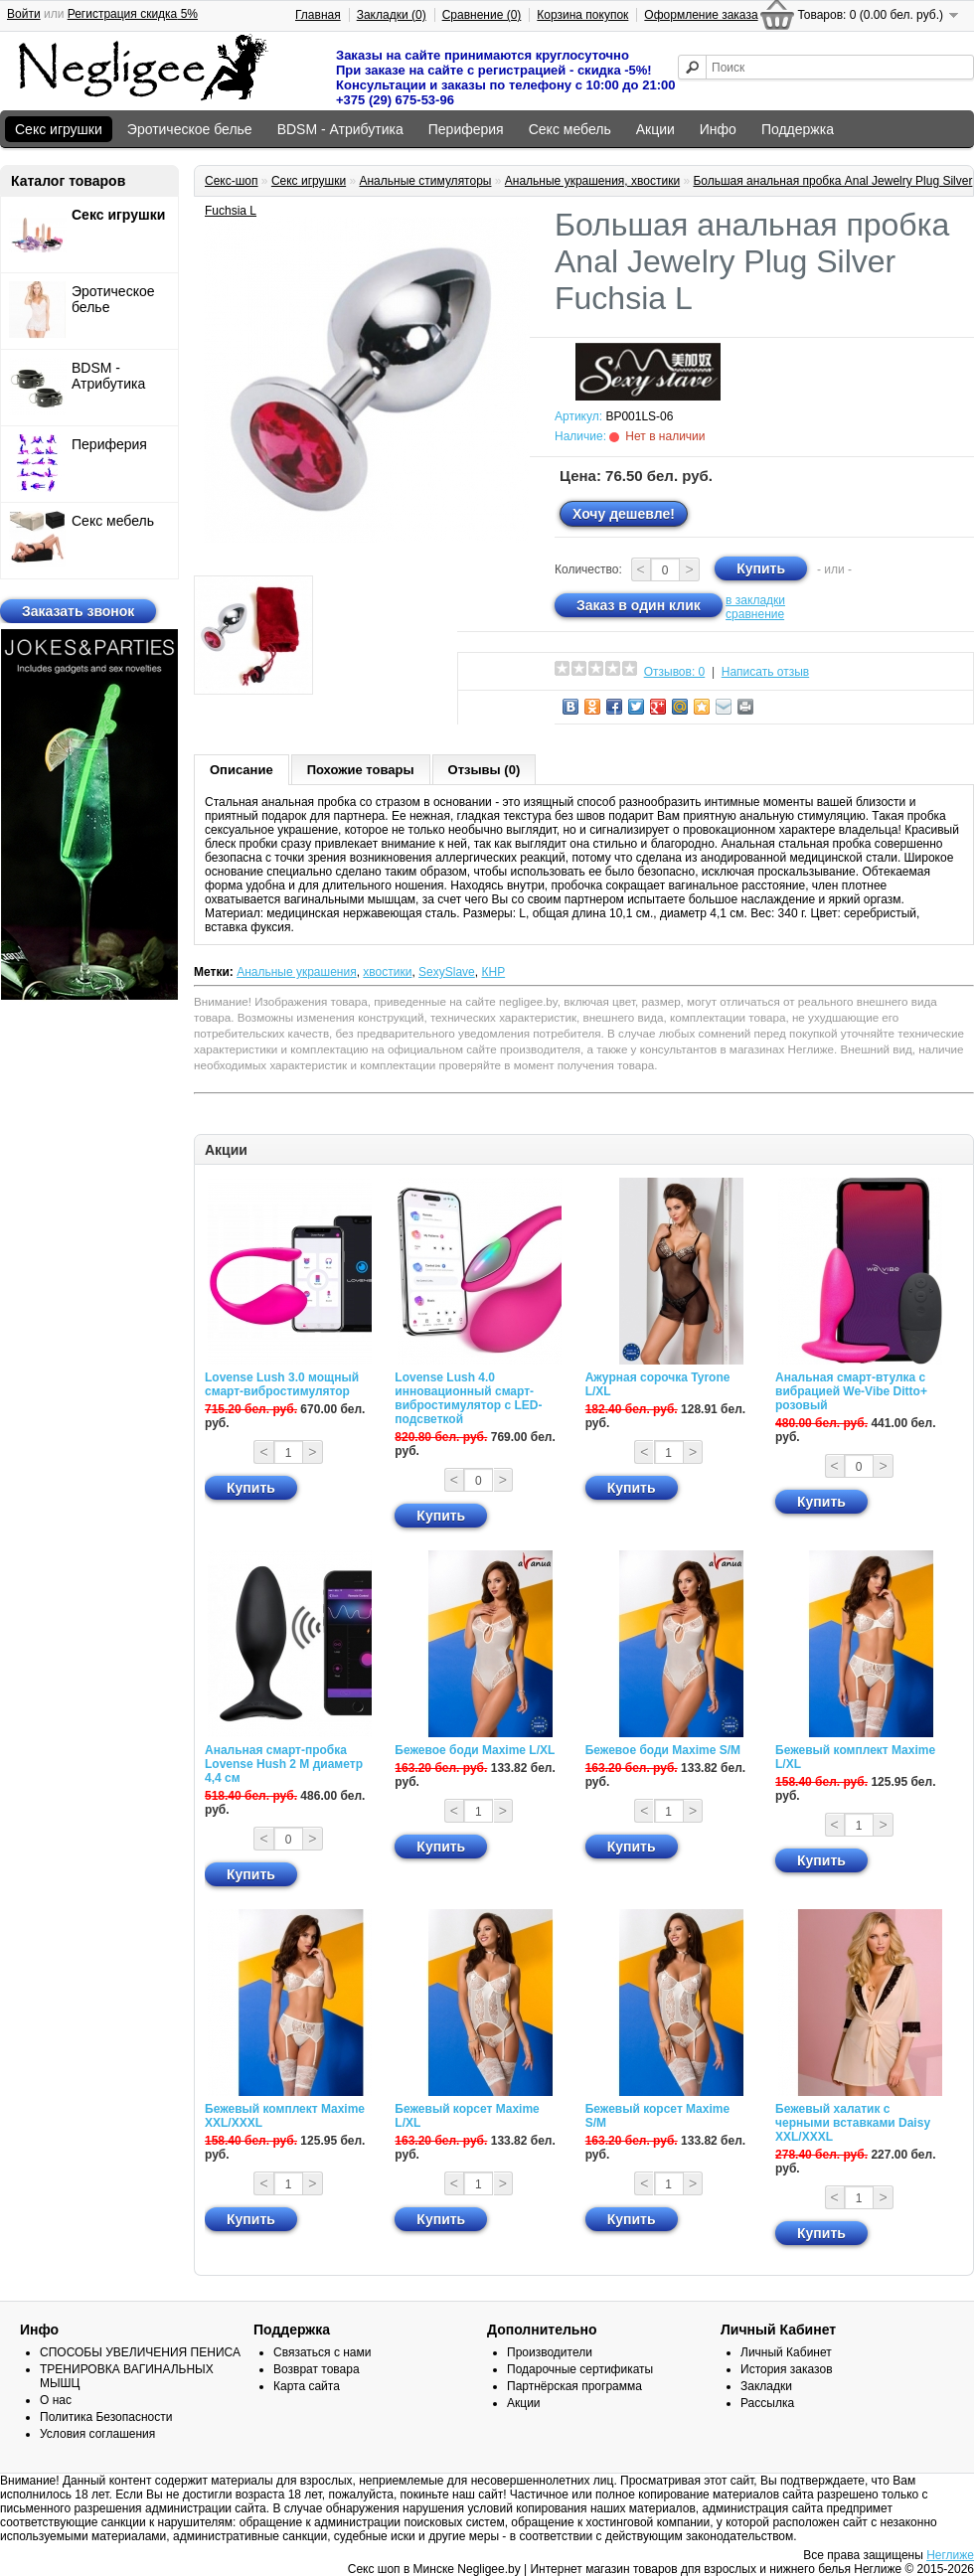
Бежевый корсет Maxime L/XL (467, 2116)
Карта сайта (306, 2386)
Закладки (766, 2386)
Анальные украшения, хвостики (592, 181)
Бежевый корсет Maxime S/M (657, 2116)
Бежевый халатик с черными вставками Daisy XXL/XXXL (852, 2123)
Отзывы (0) (484, 769)
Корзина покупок (582, 15)
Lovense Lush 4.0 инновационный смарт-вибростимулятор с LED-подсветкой (468, 1398)
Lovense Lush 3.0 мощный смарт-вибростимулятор (282, 1384)
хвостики (387, 972)
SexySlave (446, 972)
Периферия (466, 129)
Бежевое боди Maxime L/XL (475, 1750)
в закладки (755, 600)
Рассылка (767, 2403)
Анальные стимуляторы (425, 181)
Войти (24, 14)
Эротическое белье (189, 129)
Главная (318, 15)
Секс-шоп (231, 181)
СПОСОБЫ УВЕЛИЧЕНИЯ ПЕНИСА (140, 2352)
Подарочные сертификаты (580, 2369)
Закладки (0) (391, 15)
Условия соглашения (97, 2434)
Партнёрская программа (574, 2386)
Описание (241, 769)
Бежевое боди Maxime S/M (662, 1750)
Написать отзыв (765, 672)
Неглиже (950, 2555)
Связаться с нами (322, 2352)
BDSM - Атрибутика (340, 129)
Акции (655, 129)
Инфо (718, 129)
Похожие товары (360, 769)
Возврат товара (316, 2369)
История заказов (786, 2369)
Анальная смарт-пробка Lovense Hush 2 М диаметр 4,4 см (284, 1764)
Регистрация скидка (133, 14)
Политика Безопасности (106, 2417)
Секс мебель (570, 129)
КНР (493, 972)
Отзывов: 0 (675, 672)
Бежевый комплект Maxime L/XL (855, 1757)
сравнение (755, 614)
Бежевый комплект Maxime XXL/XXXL (285, 2116)
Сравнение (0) (482, 15)
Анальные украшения (297, 972)
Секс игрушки (58, 129)
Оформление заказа (700, 15)
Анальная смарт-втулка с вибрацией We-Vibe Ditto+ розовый (851, 1391)
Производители (549, 2352)
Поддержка (797, 129)
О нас (56, 2400)
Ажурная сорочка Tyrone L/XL (657, 1384)
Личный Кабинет (786, 2352)
